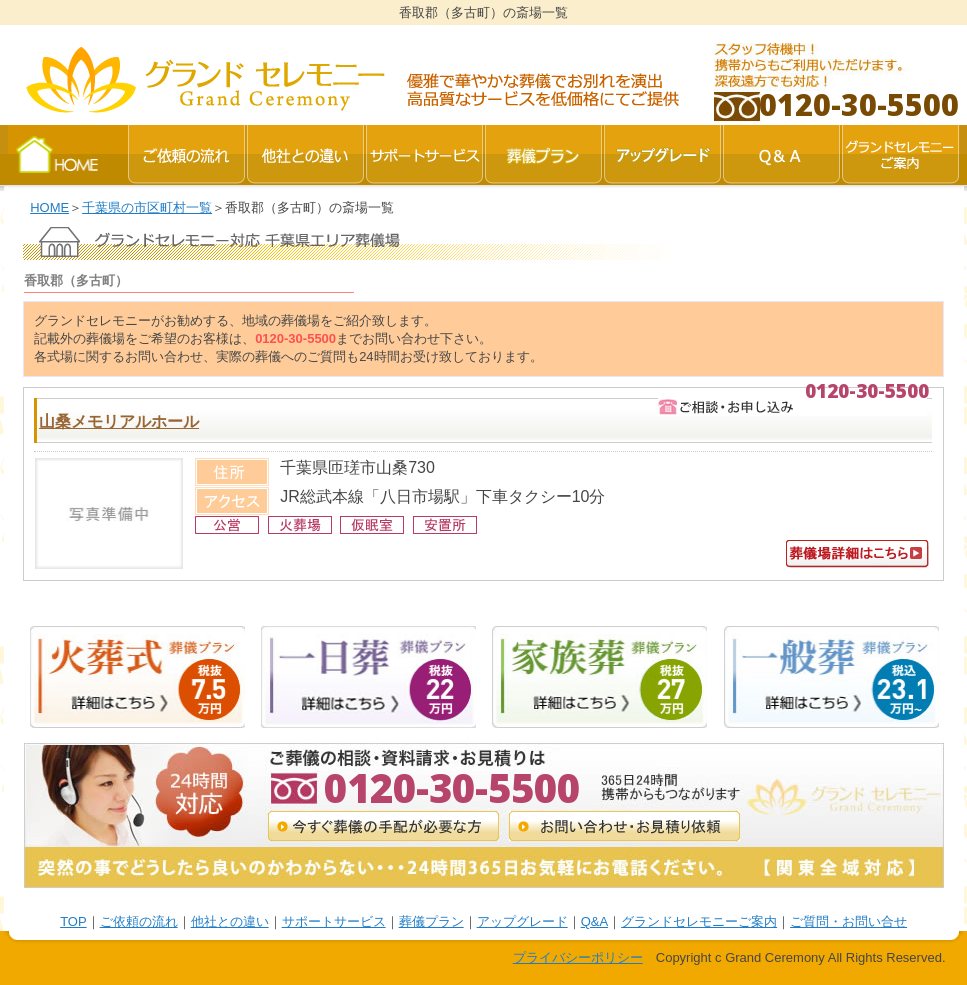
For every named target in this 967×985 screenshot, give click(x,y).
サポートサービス (334, 921)
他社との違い (230, 921)
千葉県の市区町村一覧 (147, 207)
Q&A (594, 921)
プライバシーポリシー (578, 957)
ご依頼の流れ (139, 921)
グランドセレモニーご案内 (699, 921)
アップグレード (522, 921)
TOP (73, 921)
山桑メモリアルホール (119, 421)
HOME (49, 207)
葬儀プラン (431, 921)
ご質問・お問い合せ (848, 921)
